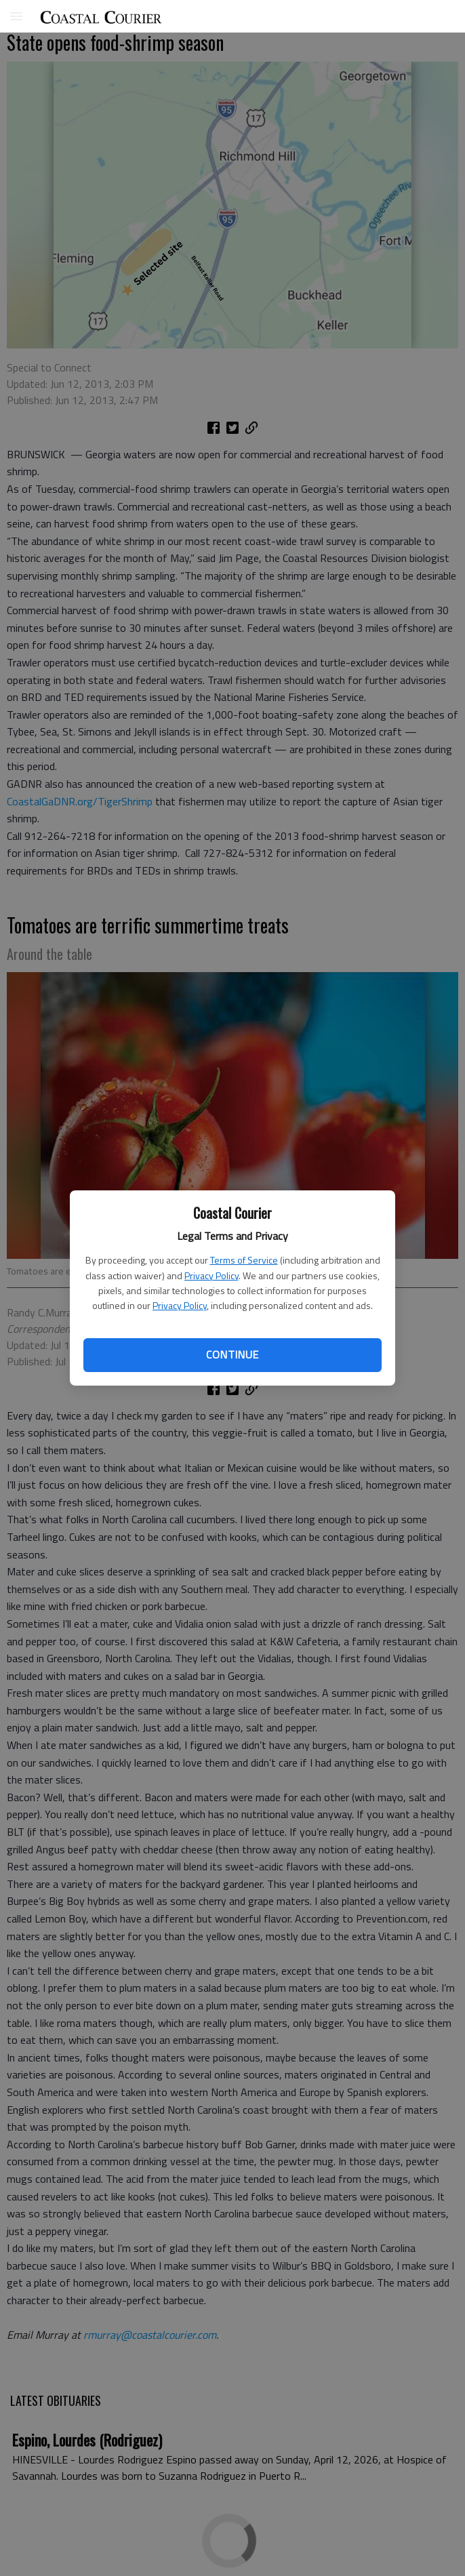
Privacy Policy (211, 1275)
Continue (232, 1354)
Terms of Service (244, 1260)
